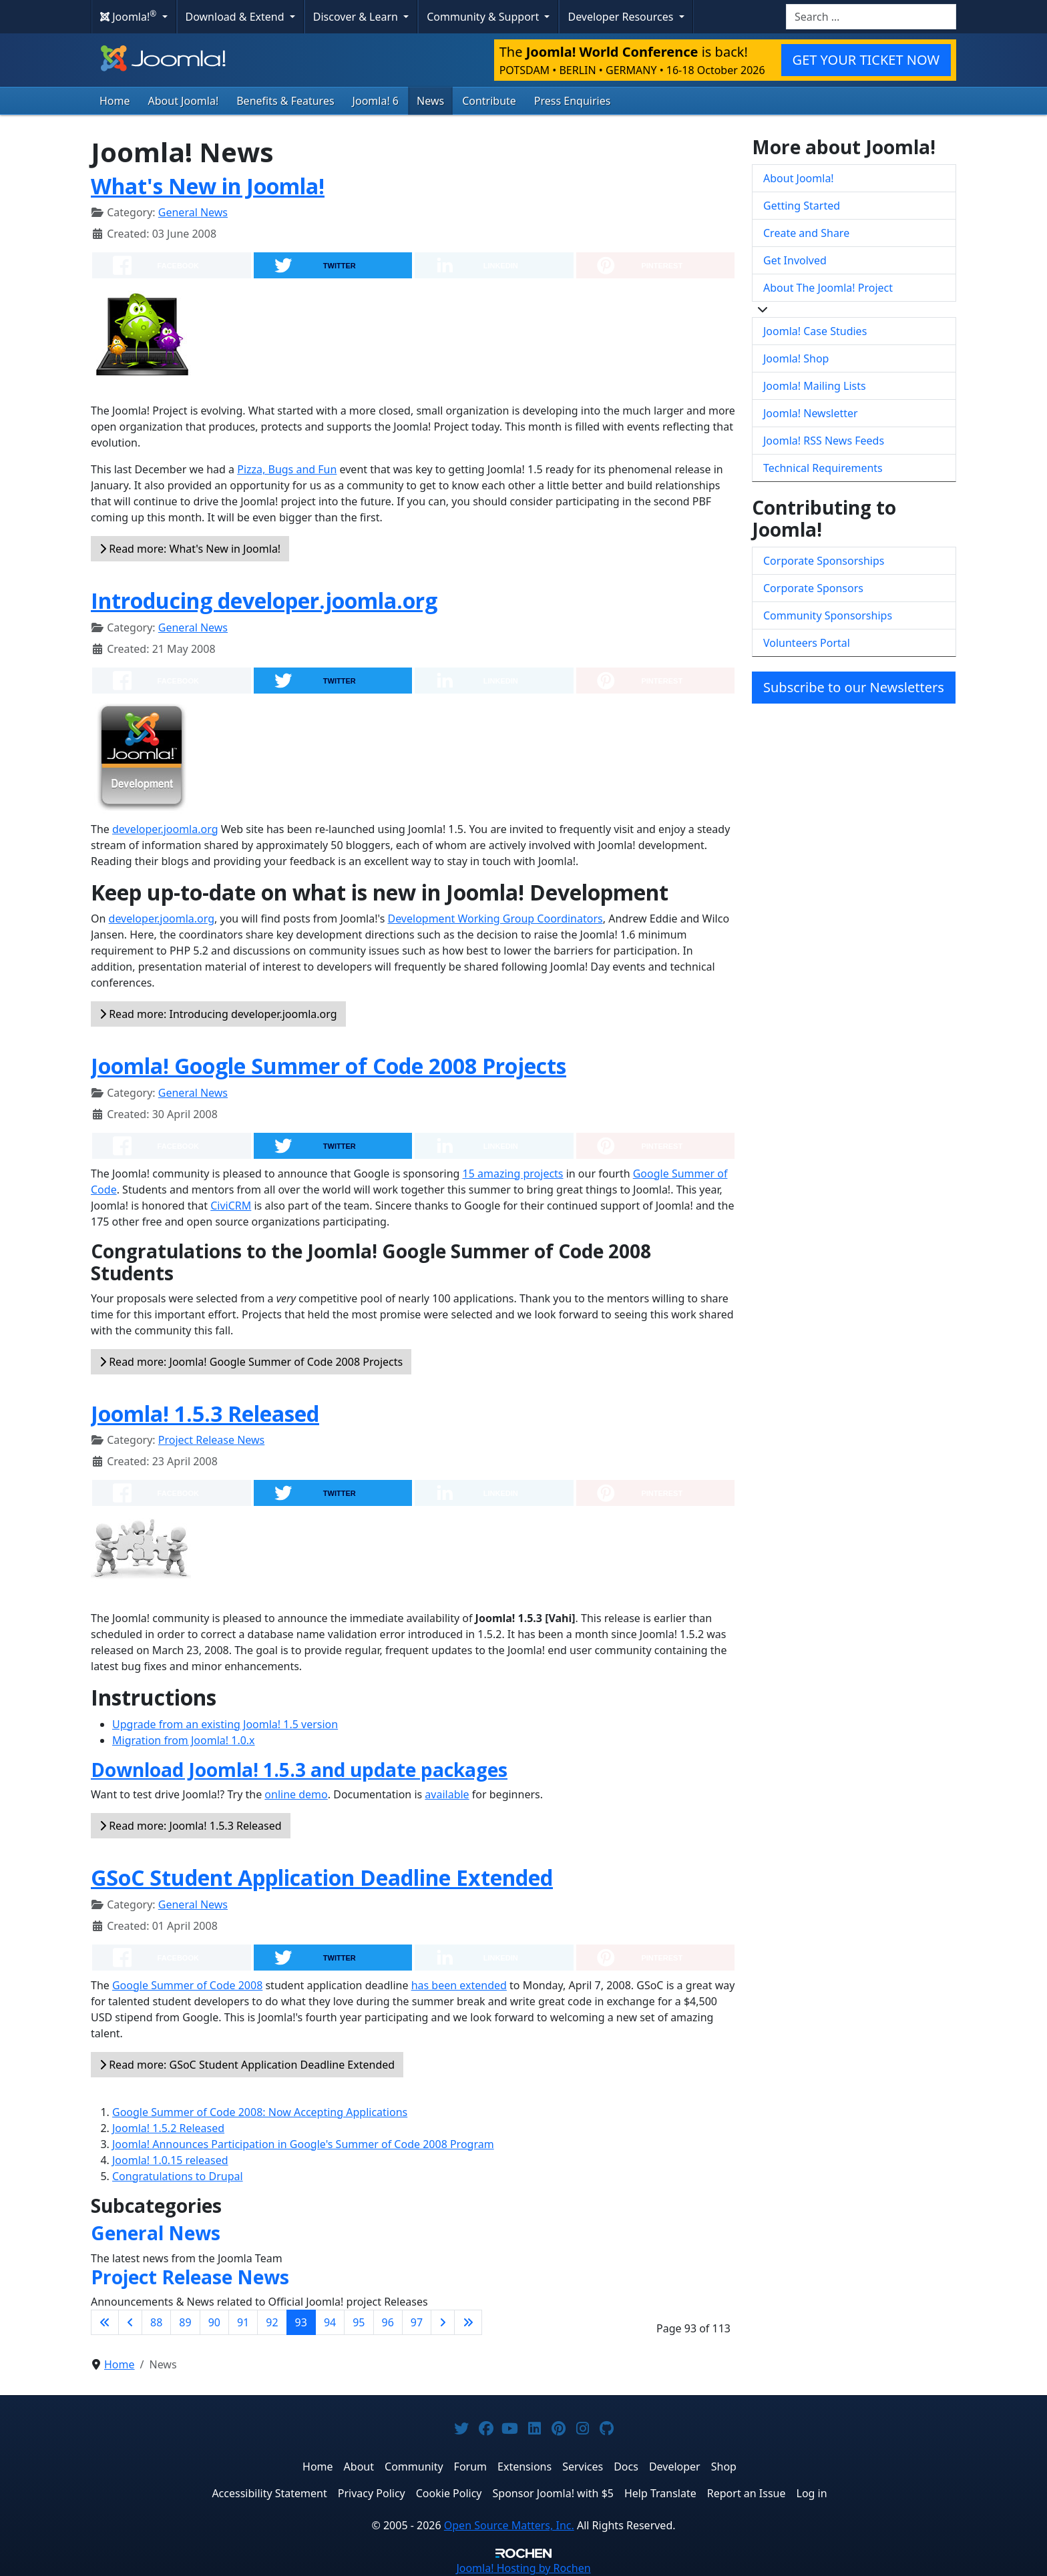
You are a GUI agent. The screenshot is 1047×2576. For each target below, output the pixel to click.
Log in (812, 2493)
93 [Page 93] (301, 2322)
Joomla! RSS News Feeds (823, 440)
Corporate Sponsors (813, 588)
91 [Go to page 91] (243, 2322)
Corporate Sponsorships (823, 560)
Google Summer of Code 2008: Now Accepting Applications (259, 2112)
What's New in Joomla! (208, 186)
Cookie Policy (449, 2493)
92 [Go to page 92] (272, 2322)
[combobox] (871, 16)
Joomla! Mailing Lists (814, 385)
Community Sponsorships (827, 615)
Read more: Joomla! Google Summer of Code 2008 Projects (251, 1361)
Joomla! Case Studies (815, 331)
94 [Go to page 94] (330, 2322)
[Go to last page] (468, 2322)
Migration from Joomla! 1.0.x (183, 1740)
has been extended (459, 1985)
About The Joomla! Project (828, 287)
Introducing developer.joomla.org (264, 600)
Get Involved (795, 260)
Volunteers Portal (806, 642)
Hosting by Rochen (523, 2568)
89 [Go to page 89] (185, 2322)
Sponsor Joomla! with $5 (553, 2493)
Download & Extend (236, 16)
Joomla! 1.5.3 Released (205, 1413)
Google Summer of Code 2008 (187, 1985)
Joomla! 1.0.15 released (170, 2160)
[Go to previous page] (130, 2322)
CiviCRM (230, 1205)
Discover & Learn (357, 16)
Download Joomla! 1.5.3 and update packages (299, 1769)
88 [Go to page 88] (156, 2322)
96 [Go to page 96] (388, 2322)
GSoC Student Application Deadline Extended (322, 1877)
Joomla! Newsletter (810, 413)
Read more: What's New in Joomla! (189, 548)
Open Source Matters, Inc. (509, 2525)
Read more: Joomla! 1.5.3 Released (190, 1825)
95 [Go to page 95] (359, 2322)
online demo (295, 1794)
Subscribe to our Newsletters (853, 687)
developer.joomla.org (165, 829)
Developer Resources (622, 16)
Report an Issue (746, 2493)
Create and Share (806, 233)
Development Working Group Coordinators (494, 918)
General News (193, 212)
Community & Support (484, 16)
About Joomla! (183, 100)
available (447, 1794)
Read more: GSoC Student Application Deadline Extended (247, 2064)
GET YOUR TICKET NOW (866, 60)
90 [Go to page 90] (214, 2322)
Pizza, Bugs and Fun (287, 469)
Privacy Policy (371, 2493)
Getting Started (801, 205)
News (430, 100)
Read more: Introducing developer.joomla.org (218, 1014)
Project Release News (211, 1440)
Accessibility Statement (269, 2493)
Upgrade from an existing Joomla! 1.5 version (225, 1724)
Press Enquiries (572, 100)
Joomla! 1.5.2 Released (168, 2128)
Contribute (489, 100)
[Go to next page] (443, 2322)
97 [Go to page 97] (417, 2322)
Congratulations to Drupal (177, 2176)
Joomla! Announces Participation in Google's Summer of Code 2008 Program (303, 2144)
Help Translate (660, 2493)
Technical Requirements (823, 468)
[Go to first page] (105, 2322)
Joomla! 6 (376, 100)
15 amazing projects (513, 1173)
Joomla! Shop (796, 358)
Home (114, 100)
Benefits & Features (285, 100)
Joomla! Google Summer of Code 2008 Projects (328, 1065)
